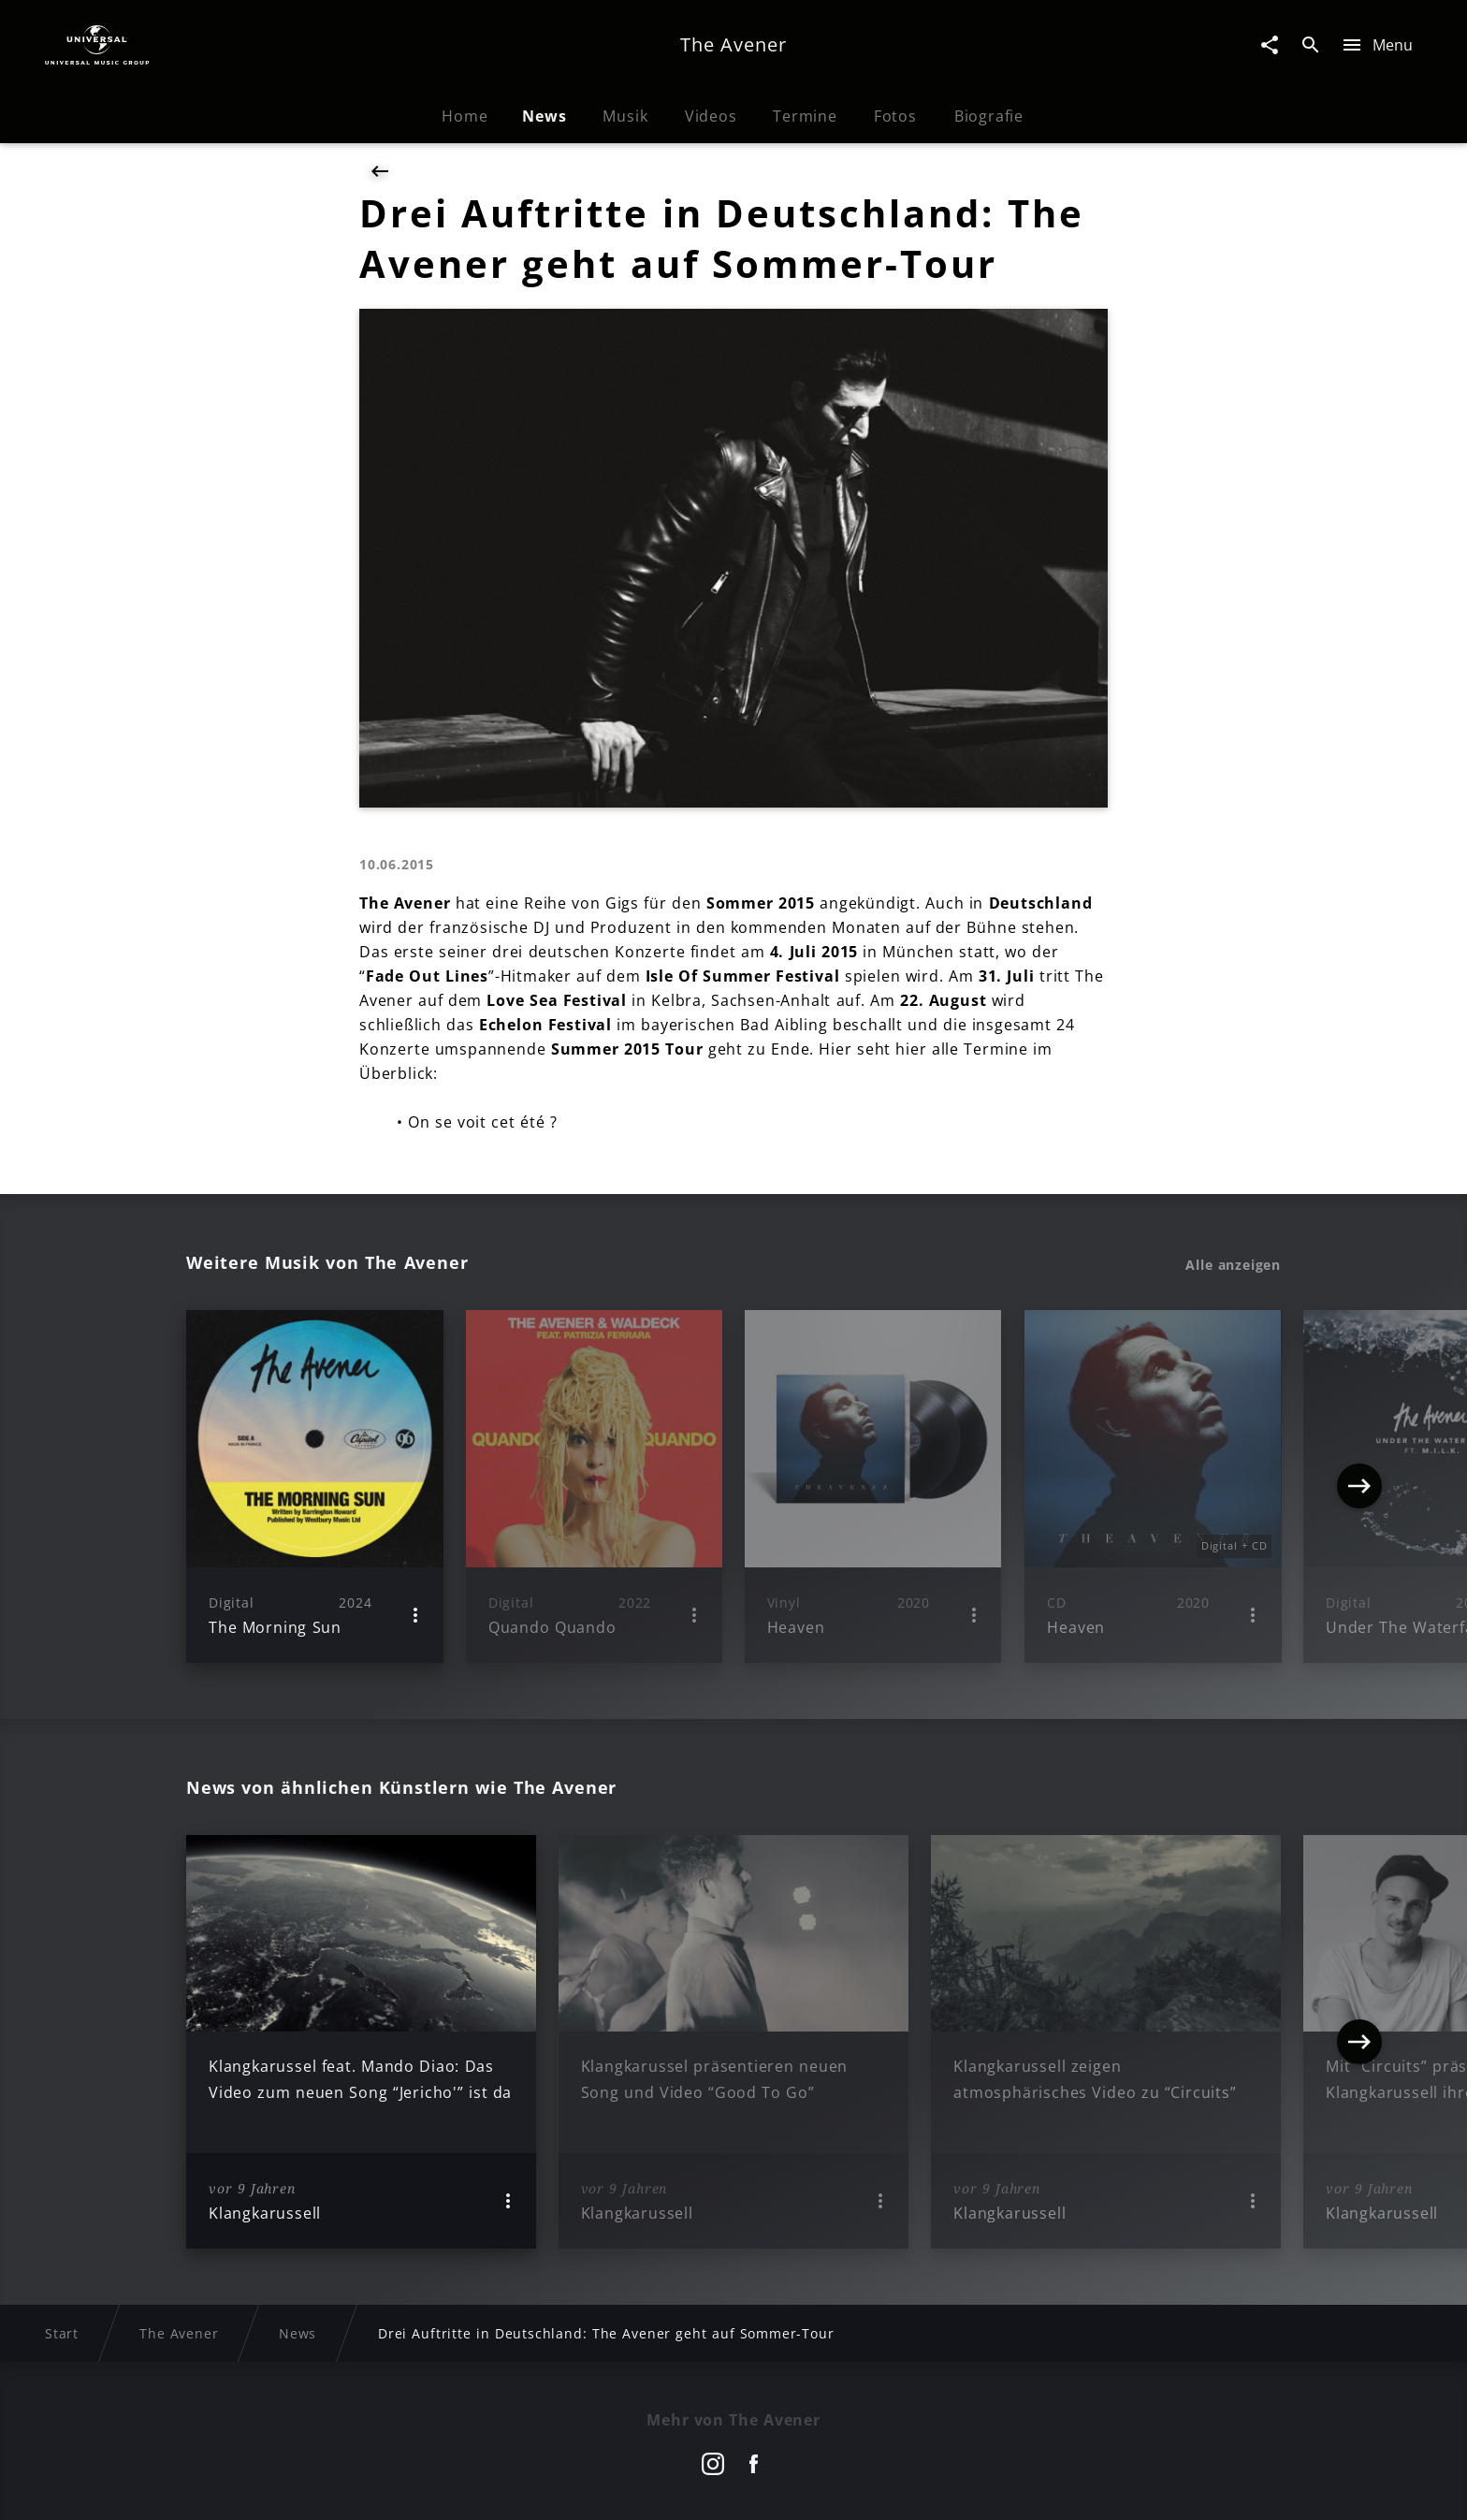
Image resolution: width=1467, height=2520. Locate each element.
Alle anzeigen (1233, 1265)
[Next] (1359, 1486)
